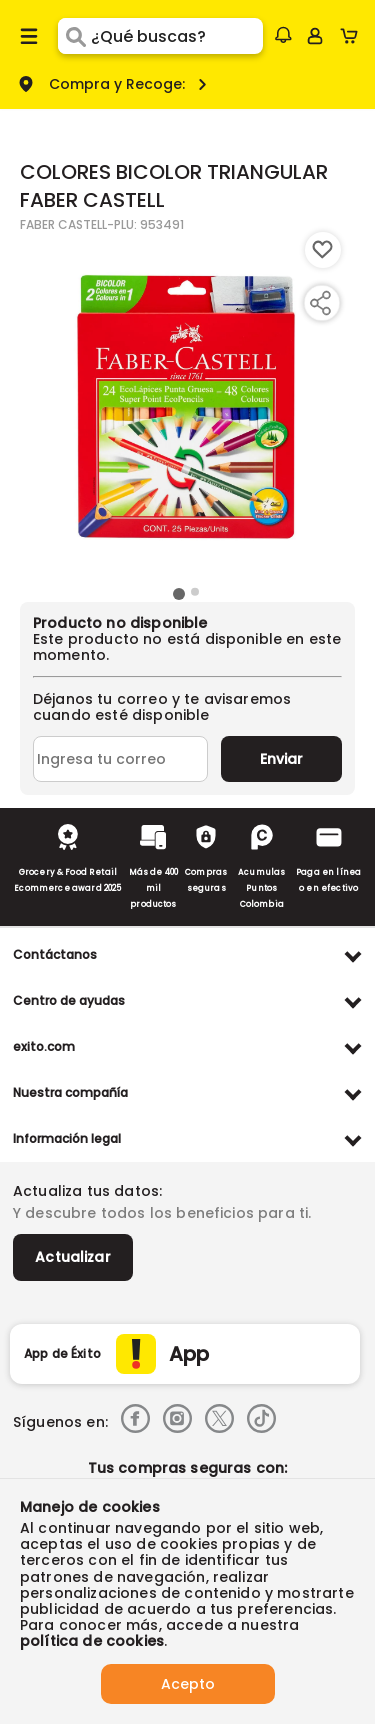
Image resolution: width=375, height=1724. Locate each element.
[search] (176, 36)
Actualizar (73, 1257)
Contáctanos (55, 954)
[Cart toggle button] (353, 36)
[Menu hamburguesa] (29, 36)
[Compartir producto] (320, 303)
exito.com (44, 1046)
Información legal (67, 1138)
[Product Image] (186, 407)
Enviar (281, 759)
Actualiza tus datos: (87, 1191)
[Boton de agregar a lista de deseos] (323, 250)
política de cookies (92, 1641)
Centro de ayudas (69, 1000)
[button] (283, 35)
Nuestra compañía (70, 1092)
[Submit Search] (74, 36)
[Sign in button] (315, 36)
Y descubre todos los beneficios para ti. (162, 1213)
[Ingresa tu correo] (120, 759)
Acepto (188, 1684)
